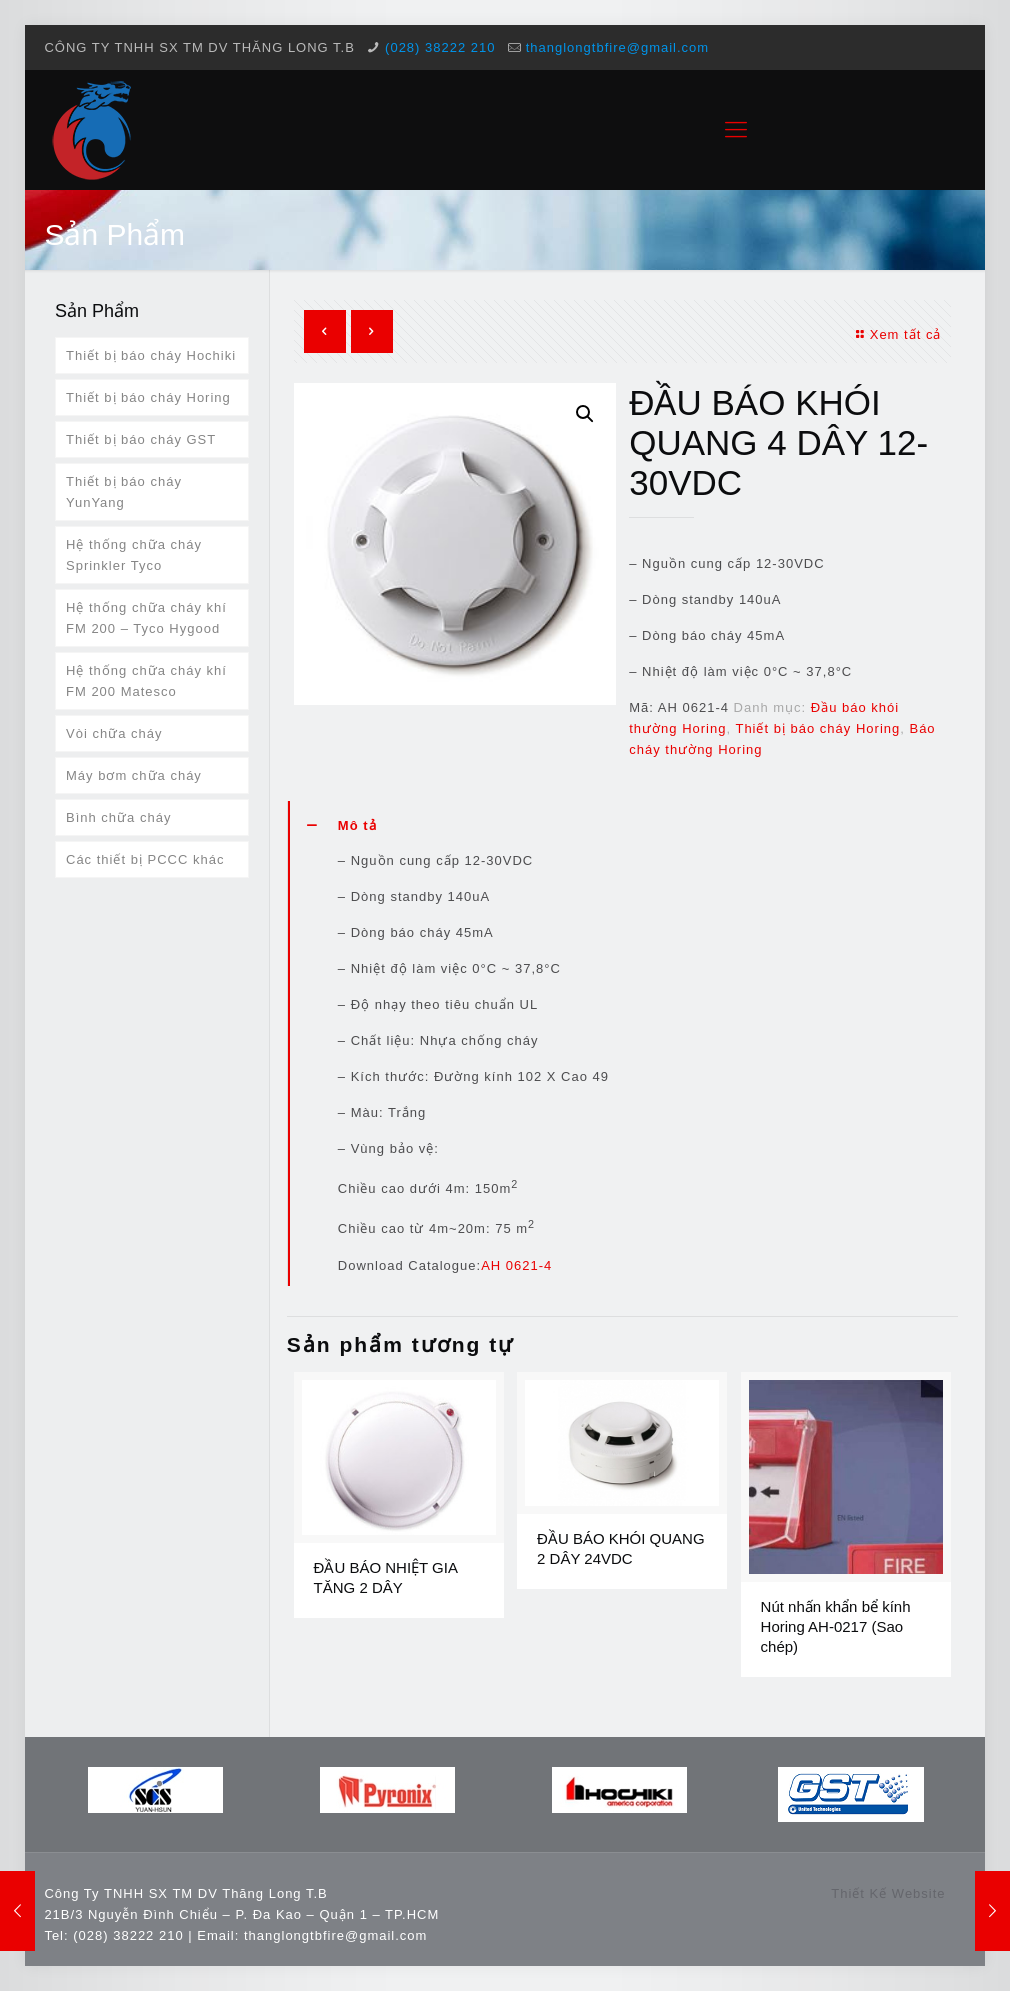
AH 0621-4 (516, 1265)
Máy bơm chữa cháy (134, 775)
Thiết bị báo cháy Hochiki (151, 355)
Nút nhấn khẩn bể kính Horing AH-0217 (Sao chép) (836, 1626)
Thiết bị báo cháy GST (141, 439)
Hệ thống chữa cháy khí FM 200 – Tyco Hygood (146, 618)
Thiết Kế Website (888, 1893)
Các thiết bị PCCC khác (145, 859)
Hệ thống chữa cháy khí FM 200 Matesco (146, 681)
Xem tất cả (897, 334)
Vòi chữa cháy (114, 733)
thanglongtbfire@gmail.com (617, 47)
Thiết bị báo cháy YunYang (124, 492)
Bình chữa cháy (118, 817)
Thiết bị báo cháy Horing (817, 728)
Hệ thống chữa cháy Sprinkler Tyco (134, 555)
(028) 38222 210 (440, 47)
